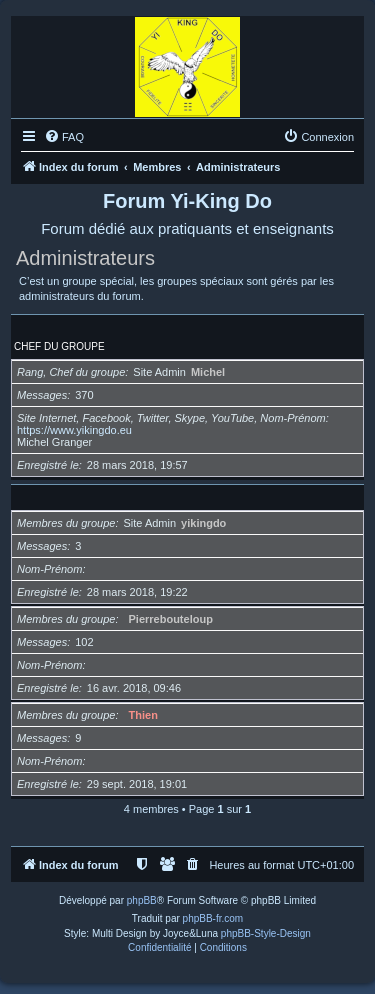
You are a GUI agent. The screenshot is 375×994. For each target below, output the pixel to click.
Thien (143, 715)
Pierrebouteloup (171, 619)
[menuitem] (64, 137)
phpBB (142, 900)
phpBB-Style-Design (266, 933)
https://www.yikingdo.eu (74, 430)
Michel (208, 372)
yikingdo (203, 523)
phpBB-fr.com (213, 918)
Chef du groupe (59, 346)
